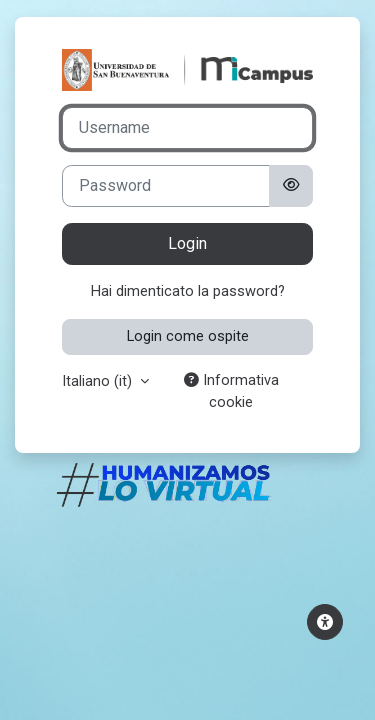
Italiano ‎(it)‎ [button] (99, 381)
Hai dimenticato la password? (188, 291)
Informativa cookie (231, 391)
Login (187, 243)
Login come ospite (188, 336)
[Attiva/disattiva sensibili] (291, 186)
